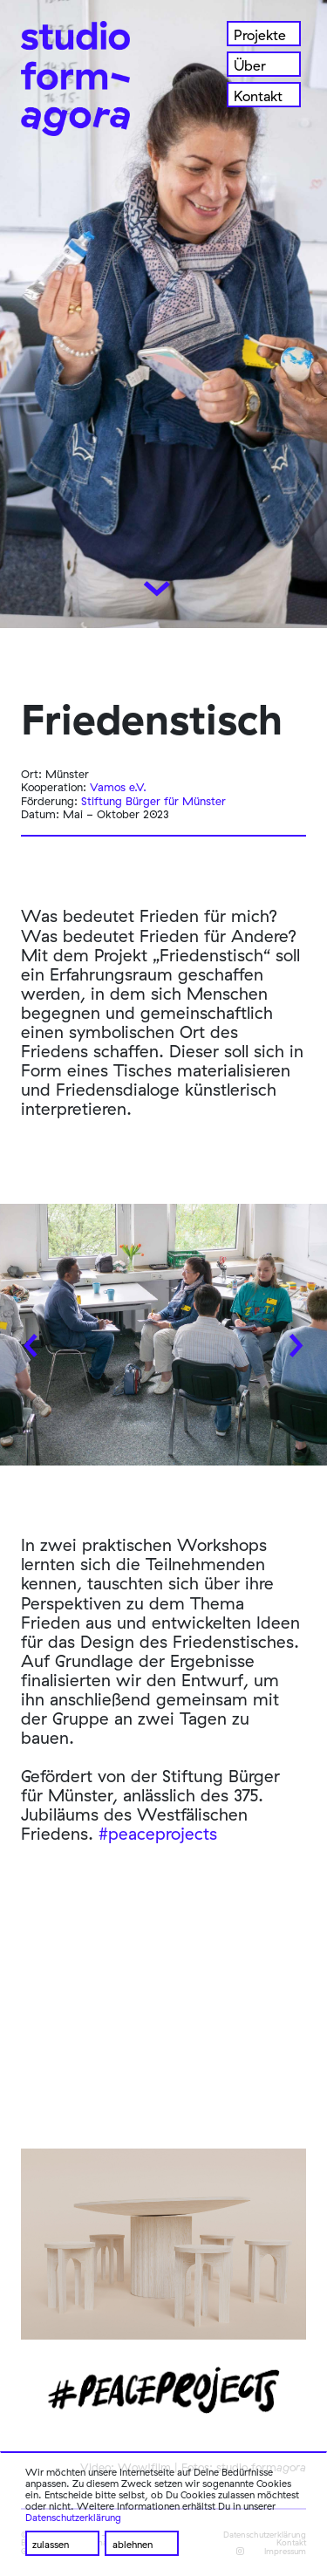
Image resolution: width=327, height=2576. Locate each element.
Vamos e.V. (118, 787)
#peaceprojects (158, 1833)
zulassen (50, 2544)
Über (250, 65)
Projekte (260, 35)
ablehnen (132, 2544)
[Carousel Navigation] (163, 1339)
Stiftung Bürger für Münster (153, 801)
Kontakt (258, 96)
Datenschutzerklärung (73, 2517)
